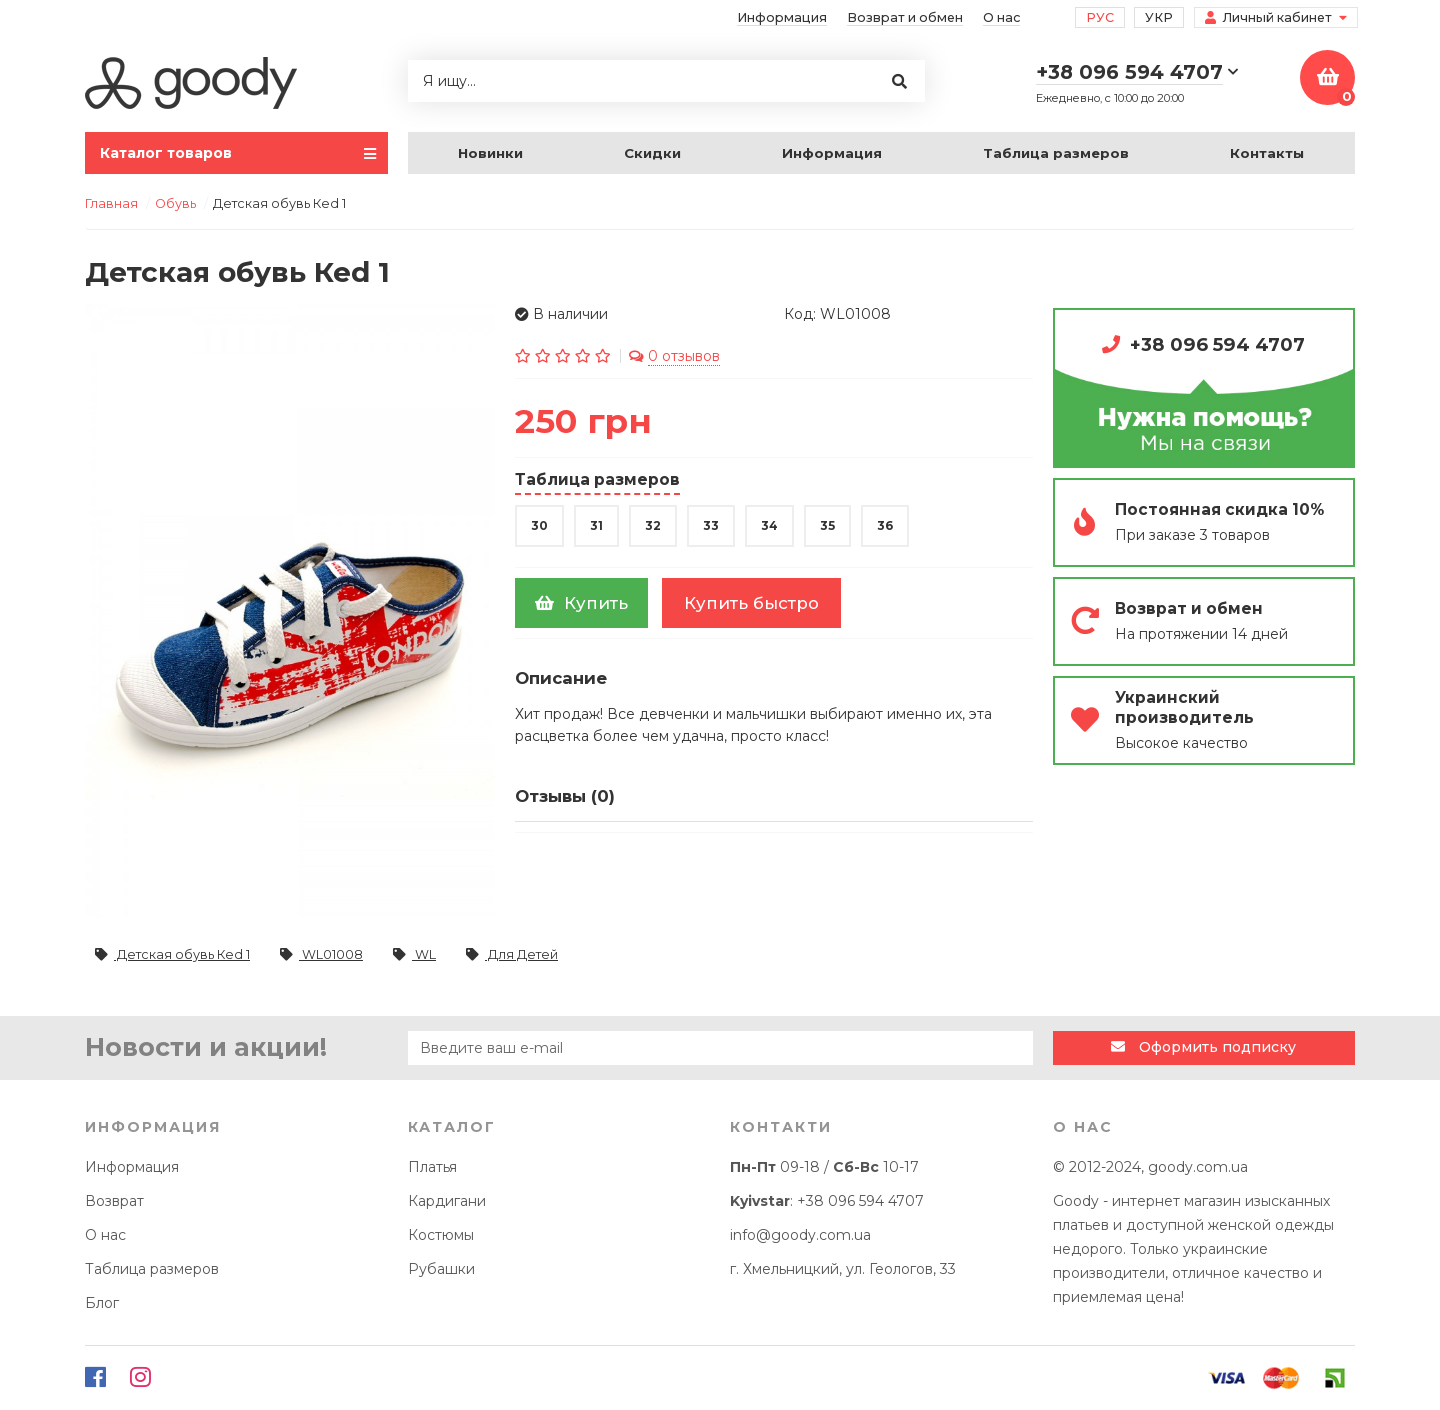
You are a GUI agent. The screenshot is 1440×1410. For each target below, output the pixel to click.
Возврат (114, 1201)
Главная (111, 203)
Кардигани (447, 1201)
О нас (1001, 17)
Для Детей (512, 954)
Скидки (652, 153)
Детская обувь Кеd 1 (172, 954)
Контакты (1267, 153)
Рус (1100, 17)
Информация (782, 17)
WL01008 (321, 954)
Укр (1159, 17)
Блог (102, 1303)
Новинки (490, 153)
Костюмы (441, 1235)
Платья (432, 1167)
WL (414, 954)
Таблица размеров (1056, 153)
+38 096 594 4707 (1217, 344)
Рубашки (441, 1269)
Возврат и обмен (905, 17)
